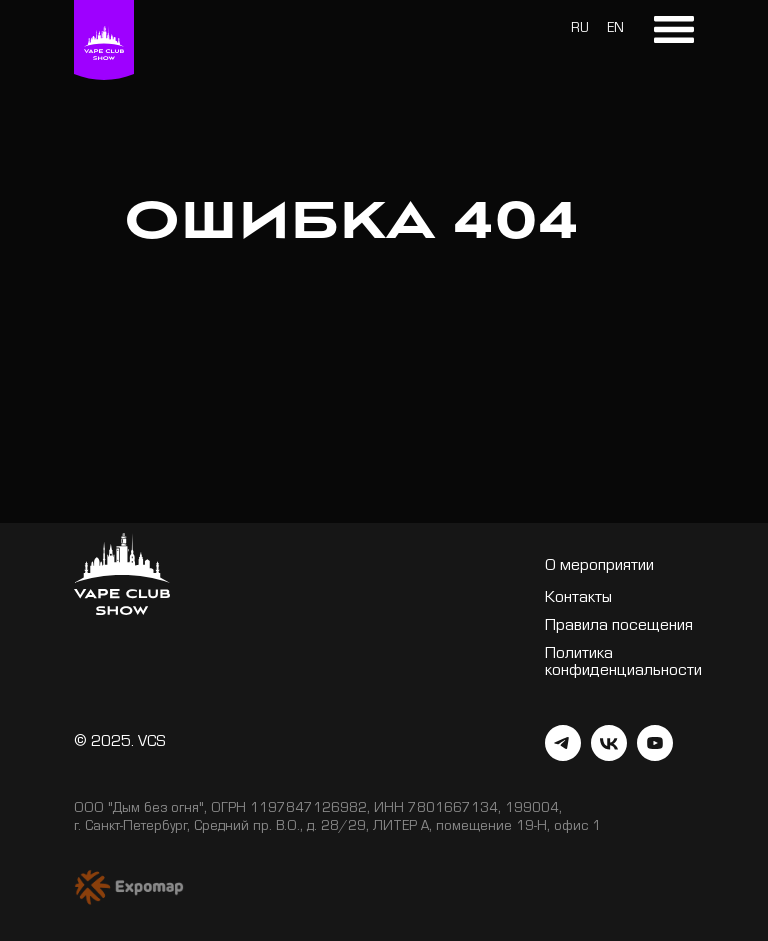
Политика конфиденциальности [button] (623, 664)
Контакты (578, 599)
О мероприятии (599, 567)
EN (615, 30)
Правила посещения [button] (619, 627)
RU (580, 30)
